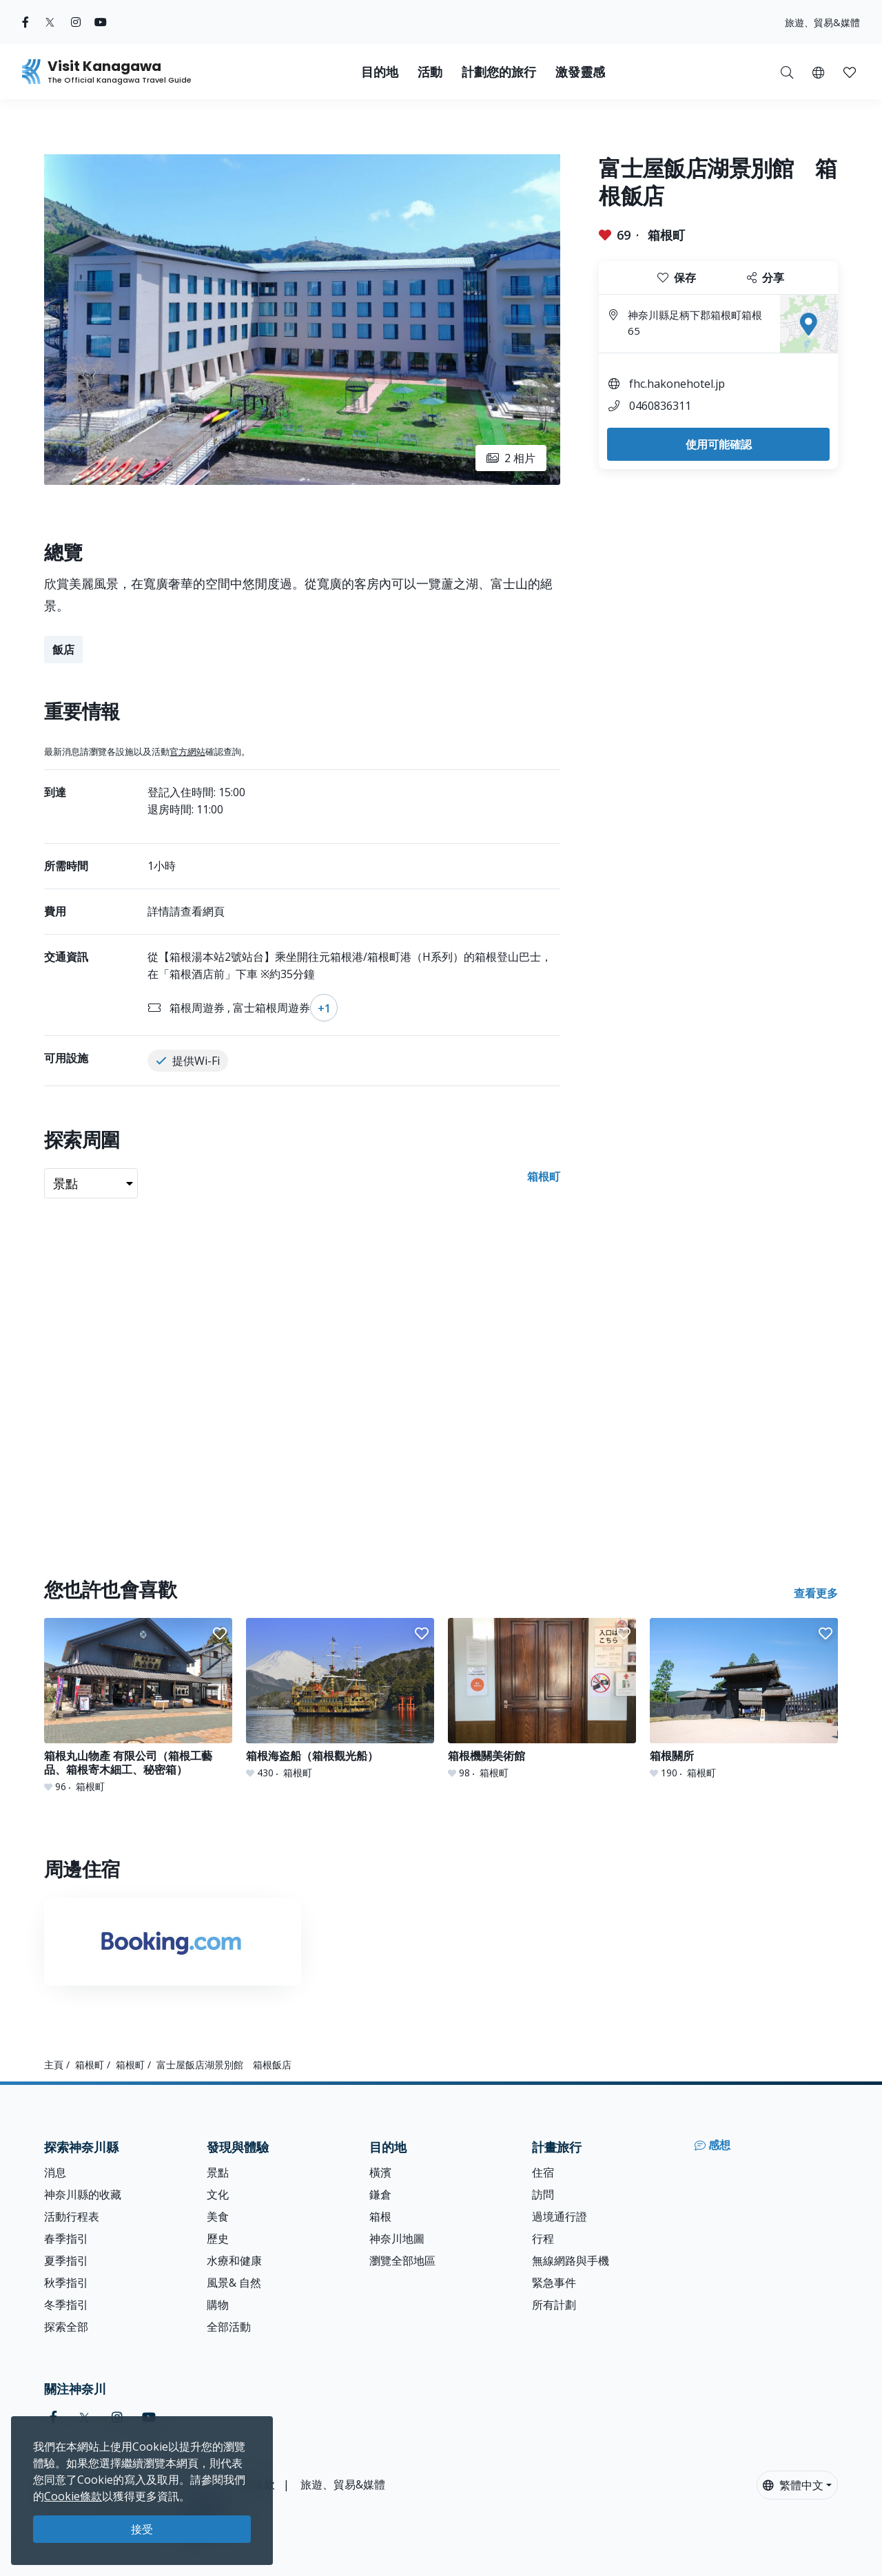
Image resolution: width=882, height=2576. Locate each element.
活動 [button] (430, 72)
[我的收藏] (849, 71)
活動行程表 (71, 2216)
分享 (765, 277)
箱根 (380, 2216)
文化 (218, 2194)
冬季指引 (66, 2304)
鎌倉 (380, 2194)
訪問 (543, 2194)
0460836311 (660, 405)
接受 (142, 2529)
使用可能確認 (719, 444)
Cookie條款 (73, 2496)
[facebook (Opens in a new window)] (25, 22)
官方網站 (187, 751)
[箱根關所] (744, 1699)
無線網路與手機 (570, 2260)
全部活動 (229, 2326)
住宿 (543, 2172)
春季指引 (66, 2238)
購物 (218, 2304)
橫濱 (380, 2172)
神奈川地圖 (396, 2238)
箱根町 (666, 235)
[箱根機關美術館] (542, 1699)
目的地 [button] (379, 72)
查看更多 (816, 1593)
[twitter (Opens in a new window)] (50, 22)
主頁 (53, 2064)
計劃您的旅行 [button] (499, 72)
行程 (543, 2238)
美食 (218, 2216)
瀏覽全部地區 (402, 2260)
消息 (55, 2172)
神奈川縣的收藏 (82, 2194)
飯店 (63, 649)
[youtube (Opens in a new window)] (100, 22)
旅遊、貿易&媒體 (822, 22)
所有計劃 (554, 2304)
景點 (218, 2172)
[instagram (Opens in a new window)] (76, 22)
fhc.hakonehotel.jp (677, 383)
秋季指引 (66, 2282)
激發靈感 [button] (580, 72)
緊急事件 (554, 2282)
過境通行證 (559, 2216)
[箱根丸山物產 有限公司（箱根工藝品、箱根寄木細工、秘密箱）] (138, 1706)
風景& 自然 (234, 2282)
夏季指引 (66, 2260)
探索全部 (66, 2326)
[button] (818, 71)
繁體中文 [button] (793, 2485)
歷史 (218, 2238)
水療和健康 (234, 2260)
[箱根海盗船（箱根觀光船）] (340, 1699)
